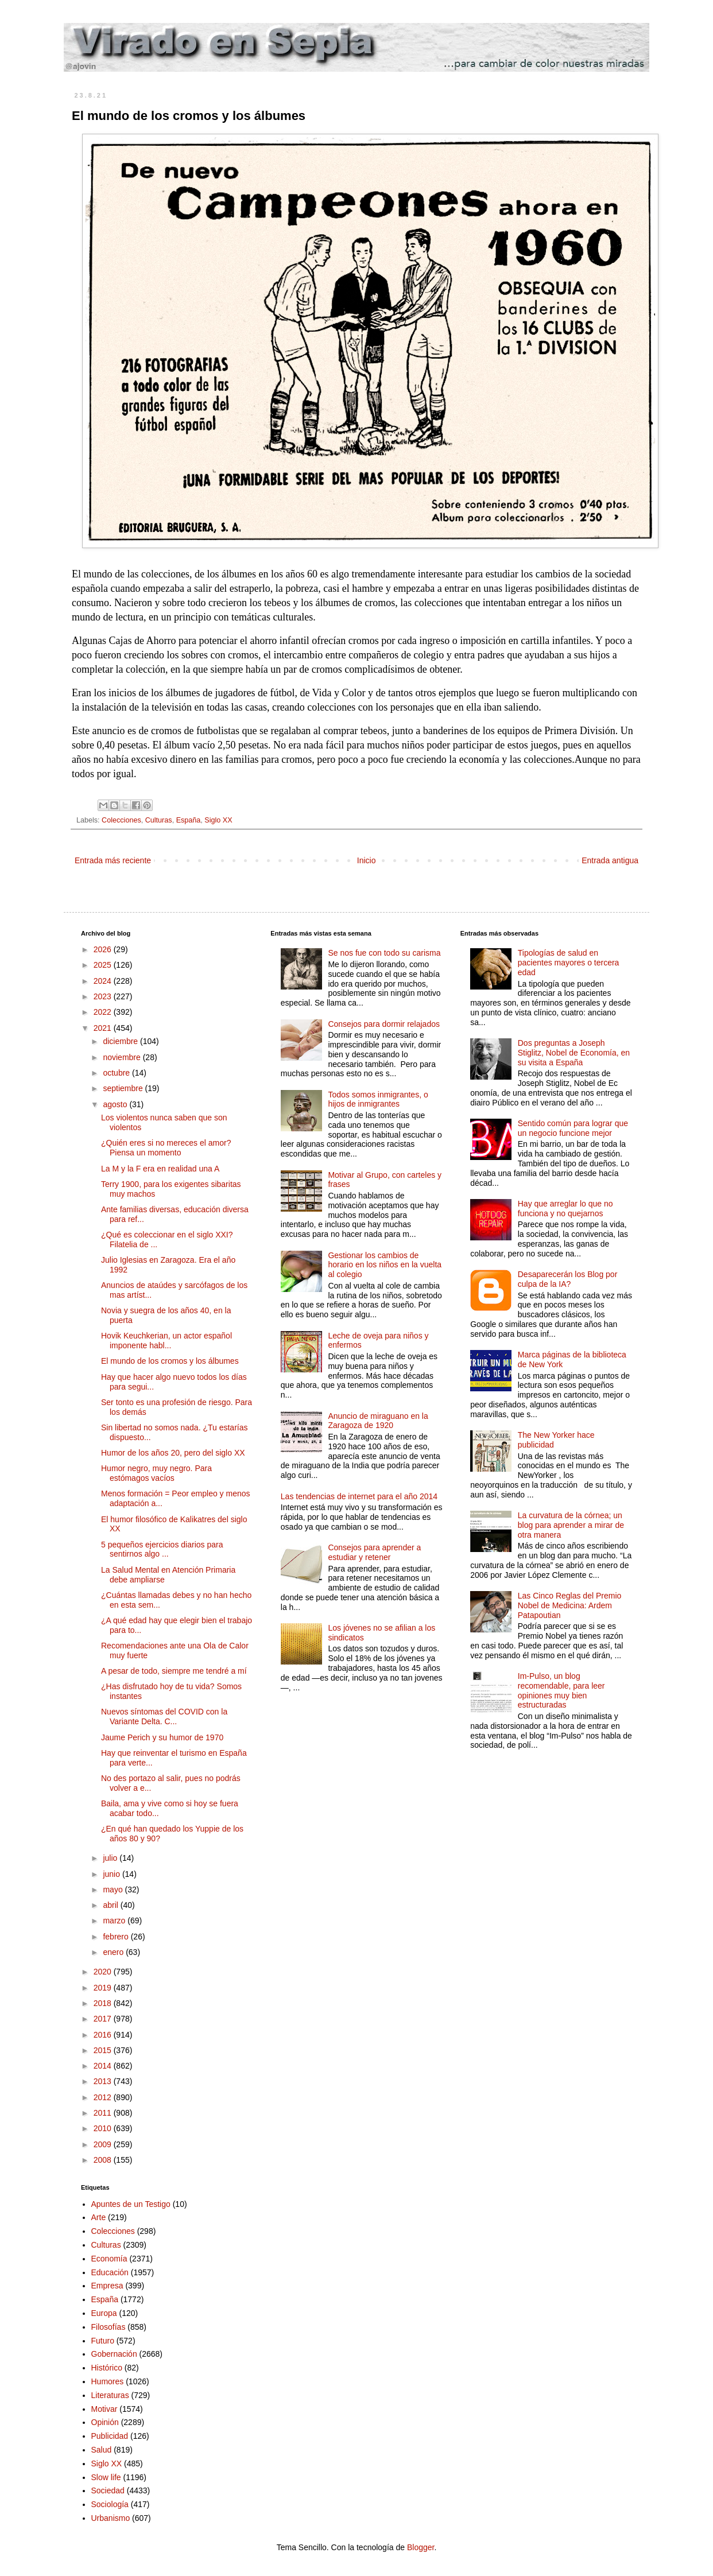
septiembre (124, 1088)
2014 (104, 2065)
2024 (104, 981)
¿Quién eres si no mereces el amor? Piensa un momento (166, 1147)
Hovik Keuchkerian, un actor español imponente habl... (166, 1340)
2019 (104, 1987)
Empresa (107, 2285)
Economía (109, 2258)
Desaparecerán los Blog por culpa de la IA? (568, 1279)
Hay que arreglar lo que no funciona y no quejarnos (565, 1208)
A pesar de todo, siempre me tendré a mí (174, 1670)
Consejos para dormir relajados (384, 1024)
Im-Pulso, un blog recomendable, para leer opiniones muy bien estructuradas (561, 1690)
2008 (104, 2159)
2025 (104, 964)
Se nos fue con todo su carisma (384, 952)
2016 (104, 2034)
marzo (115, 1920)
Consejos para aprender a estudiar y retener (374, 1552)
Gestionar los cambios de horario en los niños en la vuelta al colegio (384, 1265)
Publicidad (110, 2436)
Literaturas (110, 2395)
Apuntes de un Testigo (130, 2204)
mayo (114, 1889)
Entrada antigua (610, 860)
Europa (104, 2313)
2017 (104, 2018)
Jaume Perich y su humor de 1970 (162, 1737)
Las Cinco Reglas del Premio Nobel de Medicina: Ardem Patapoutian (570, 1605)
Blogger (420, 2547)
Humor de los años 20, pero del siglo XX (173, 1452)
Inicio (366, 860)
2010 (104, 2128)
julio (111, 1858)
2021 (104, 1028)
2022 (104, 1012)
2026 (104, 949)
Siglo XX (218, 820)
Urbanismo (110, 2518)
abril (111, 1905)
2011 (104, 2112)
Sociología (110, 2504)
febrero (116, 1936)
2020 (104, 1971)
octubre (117, 1072)
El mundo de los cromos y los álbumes (170, 1360)
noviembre (122, 1057)
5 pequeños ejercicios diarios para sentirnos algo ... (162, 1549)
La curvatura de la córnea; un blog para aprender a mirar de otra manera (571, 1525)
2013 (104, 2081)
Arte (98, 2217)
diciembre (121, 1041)
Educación (110, 2272)
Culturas (158, 820)
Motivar (104, 2409)
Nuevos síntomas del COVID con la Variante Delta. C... (164, 1716)
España (188, 820)
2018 (104, 2003)
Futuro (102, 2340)
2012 (104, 2097)
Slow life (106, 2477)
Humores (107, 2381)
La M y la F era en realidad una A (160, 1168)
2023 (104, 996)
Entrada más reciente (113, 860)
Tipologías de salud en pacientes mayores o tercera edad (568, 962)
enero (114, 1952)
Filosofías (108, 2326)
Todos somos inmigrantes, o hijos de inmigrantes (378, 1099)
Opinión (105, 2422)
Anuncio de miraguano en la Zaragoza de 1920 (378, 1420)
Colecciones (121, 820)
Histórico (106, 2367)
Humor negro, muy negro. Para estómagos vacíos (156, 1473)
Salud (101, 2449)
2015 (104, 2050)
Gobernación (114, 2353)
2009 (104, 2144)
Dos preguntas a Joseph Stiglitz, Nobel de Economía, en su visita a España (574, 1052)
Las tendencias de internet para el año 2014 (359, 1496)
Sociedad (108, 2490)
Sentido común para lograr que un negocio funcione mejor (573, 1128)
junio (112, 1874)
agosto (116, 1104)
